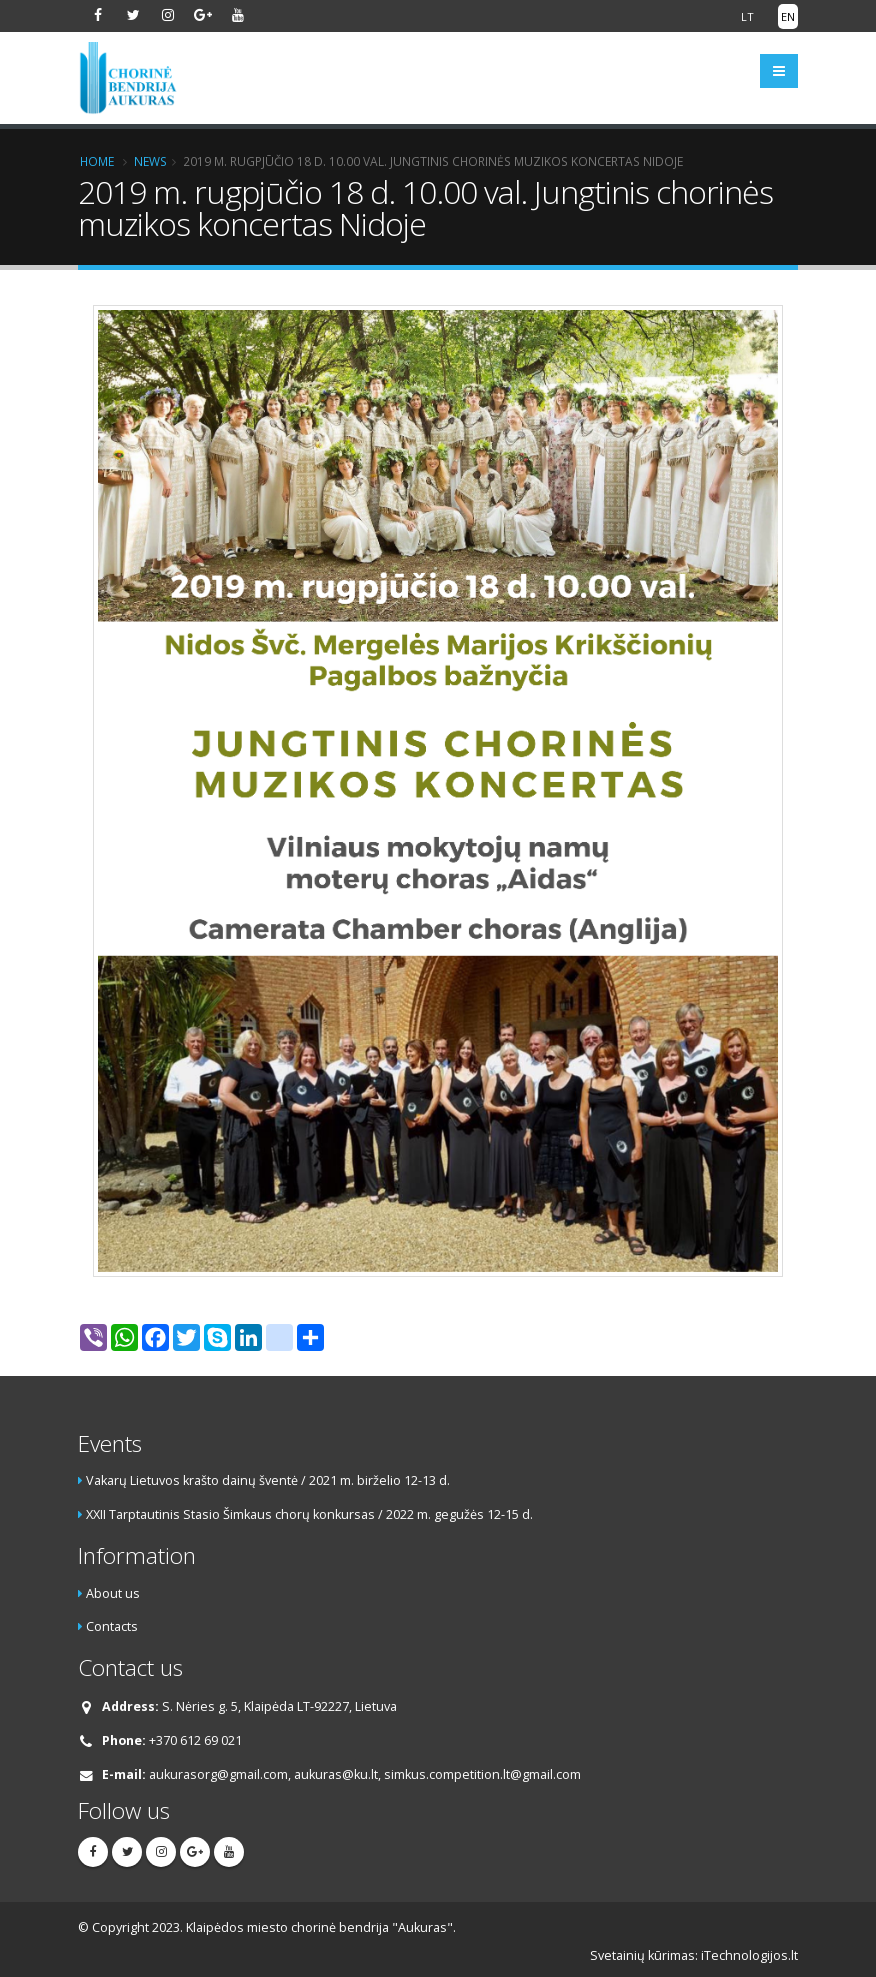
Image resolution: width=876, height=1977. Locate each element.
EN (788, 16)
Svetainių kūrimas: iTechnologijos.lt (694, 1955)
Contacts (112, 1626)
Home (97, 161)
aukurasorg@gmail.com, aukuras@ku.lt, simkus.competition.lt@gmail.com (365, 1774)
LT (747, 16)
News (150, 161)
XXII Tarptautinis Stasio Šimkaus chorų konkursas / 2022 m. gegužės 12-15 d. (309, 1514)
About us (113, 1593)
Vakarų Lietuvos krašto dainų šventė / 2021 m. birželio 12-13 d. (268, 1480)
